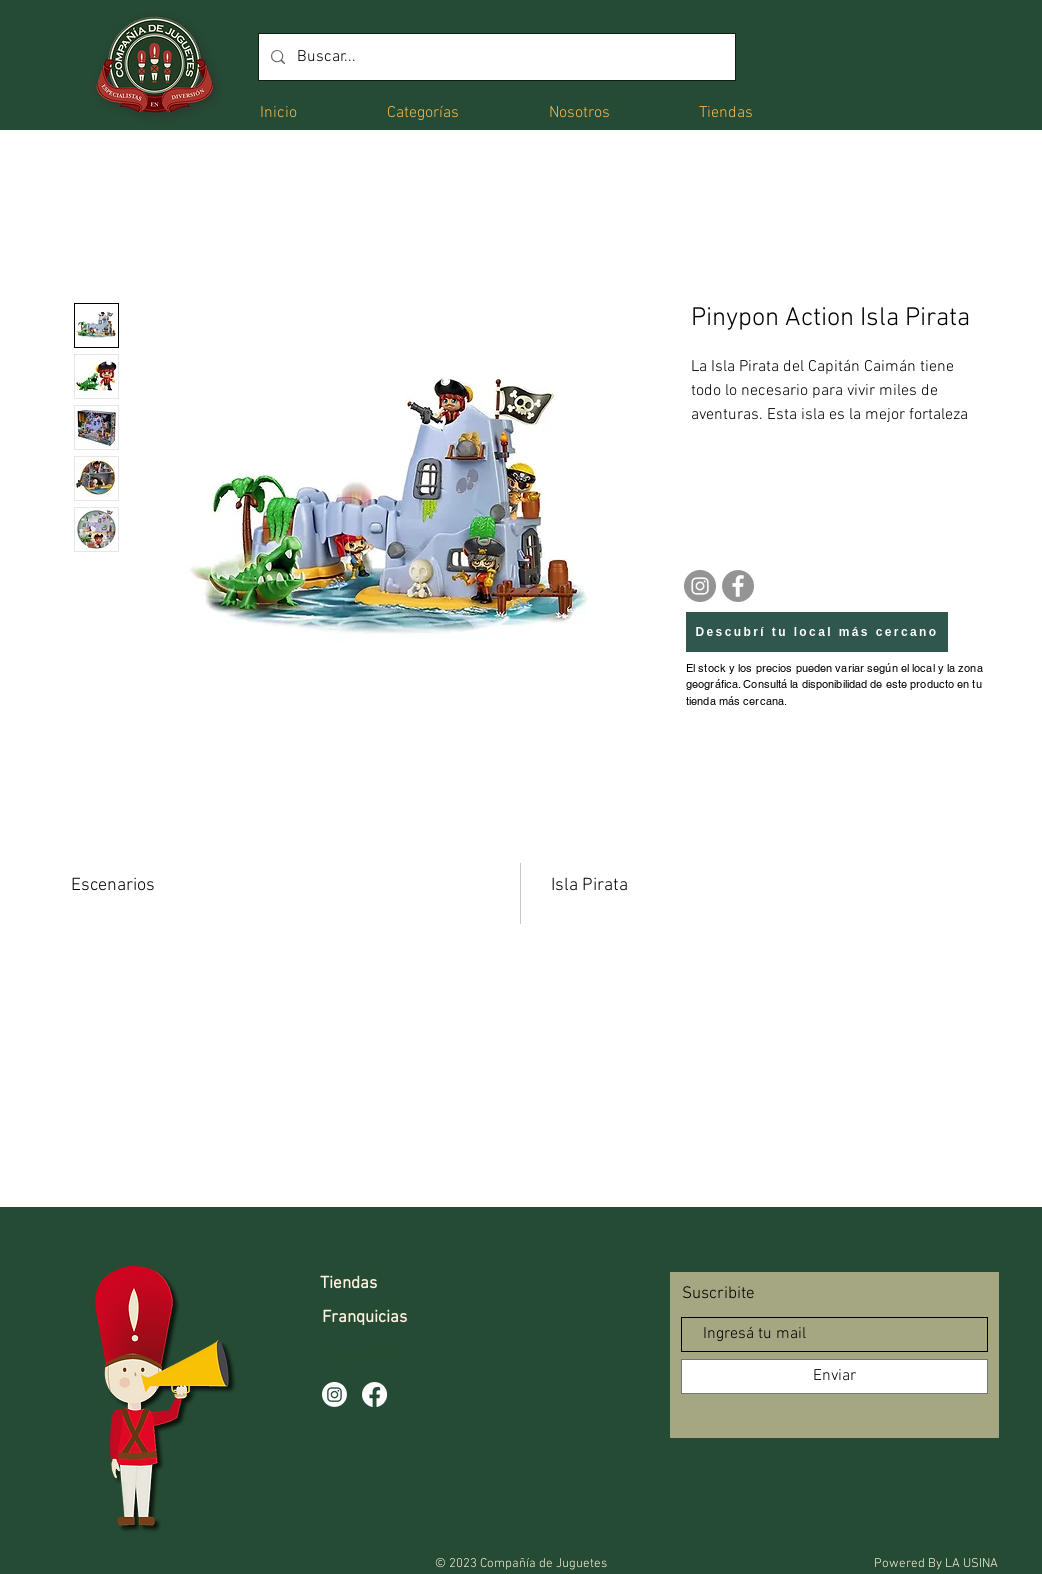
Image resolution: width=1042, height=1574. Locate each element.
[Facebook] (738, 586)
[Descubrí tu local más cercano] (817, 632)
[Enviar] (834, 1376)
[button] (423, 111)
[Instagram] (700, 586)
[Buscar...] (495, 57)
